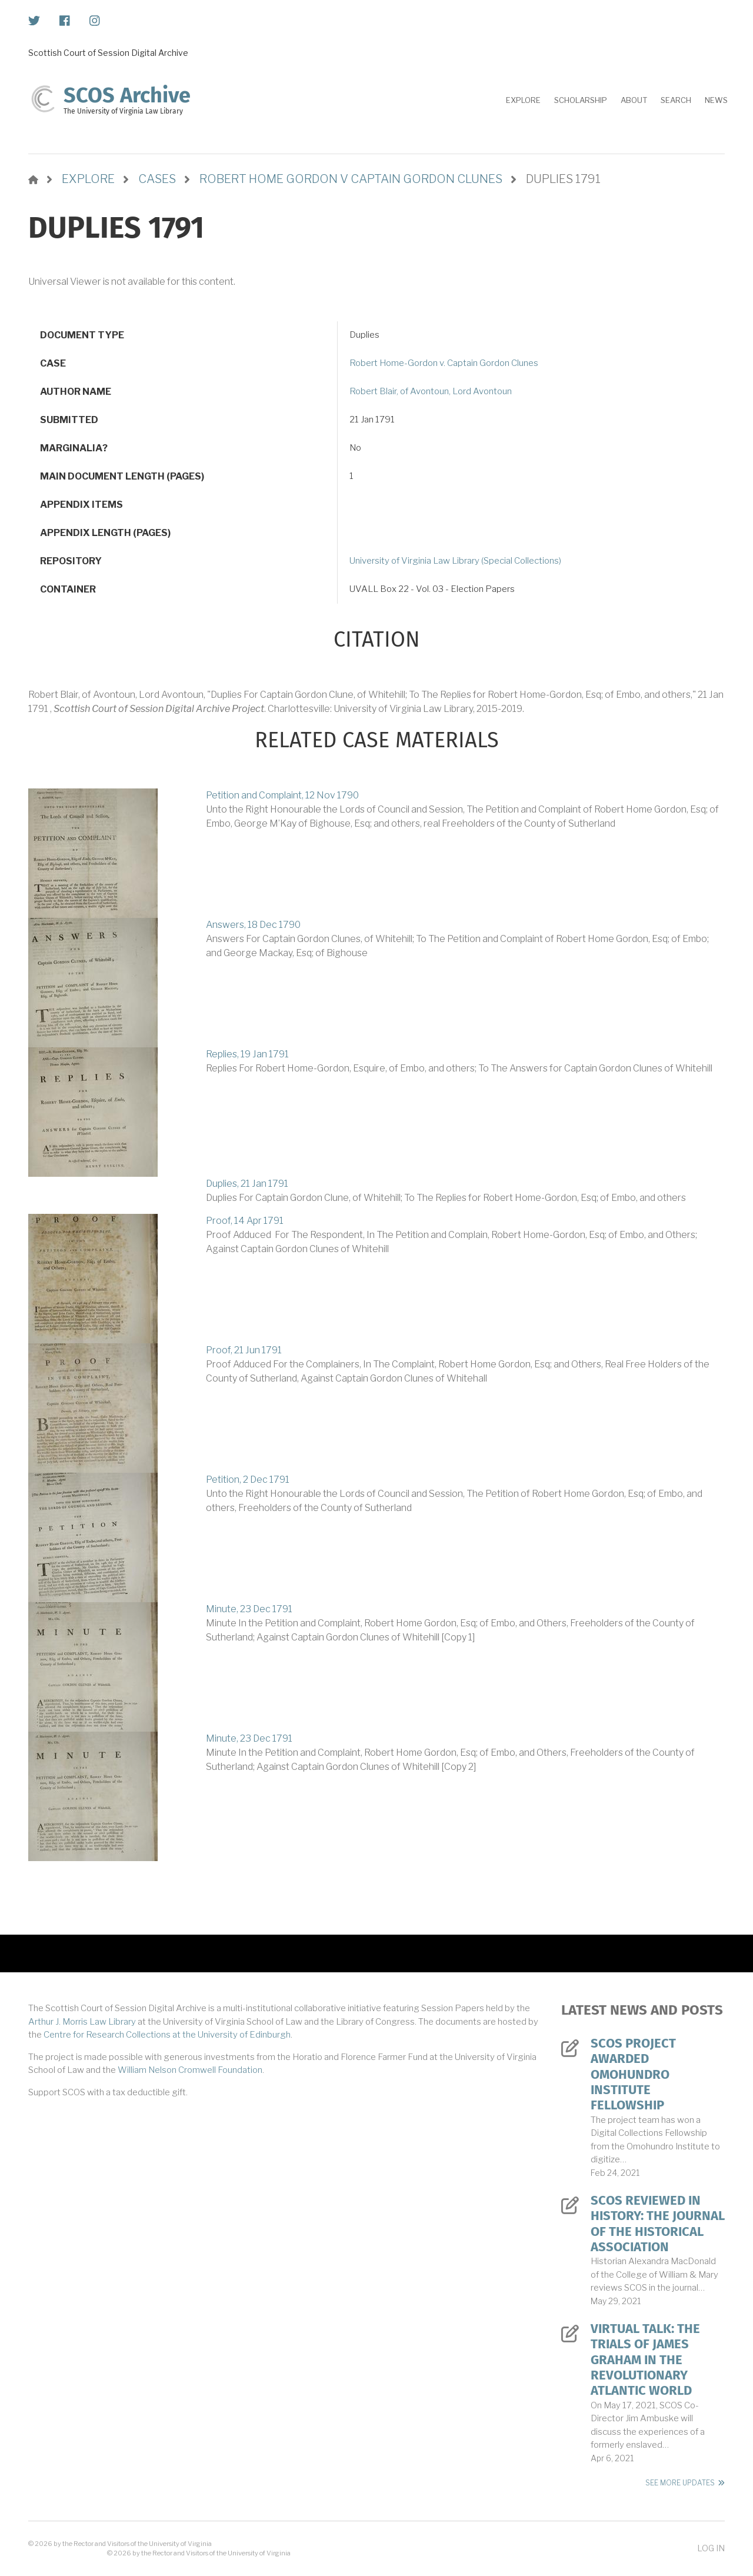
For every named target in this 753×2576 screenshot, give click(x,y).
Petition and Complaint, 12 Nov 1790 (282, 795)
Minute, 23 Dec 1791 (249, 1609)
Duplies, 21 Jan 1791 (247, 1183)
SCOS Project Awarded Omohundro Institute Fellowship (633, 2075)
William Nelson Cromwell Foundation (190, 2070)
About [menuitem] (634, 100)
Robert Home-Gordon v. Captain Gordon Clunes (443, 363)
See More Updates (680, 2482)
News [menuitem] (716, 100)
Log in (711, 2548)
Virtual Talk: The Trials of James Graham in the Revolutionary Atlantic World (645, 2360)
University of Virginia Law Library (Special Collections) (455, 560)
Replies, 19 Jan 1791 (247, 1054)
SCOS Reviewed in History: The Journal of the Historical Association (658, 2224)
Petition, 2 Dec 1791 (247, 1479)
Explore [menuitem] (523, 100)
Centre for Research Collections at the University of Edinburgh (167, 2034)
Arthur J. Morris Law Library (82, 2021)
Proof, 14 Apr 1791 (245, 1220)
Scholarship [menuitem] (580, 100)
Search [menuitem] (676, 100)
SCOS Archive (127, 95)
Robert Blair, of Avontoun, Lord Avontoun (430, 391)
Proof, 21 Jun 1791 (244, 1350)
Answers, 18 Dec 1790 (253, 924)
